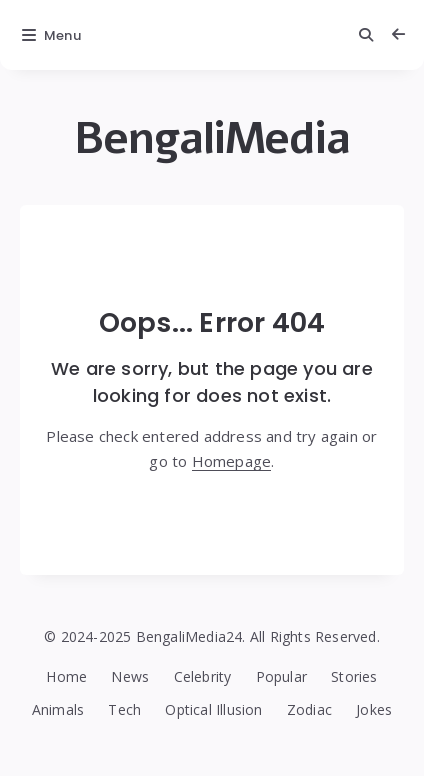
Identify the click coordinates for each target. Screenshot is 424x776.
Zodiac (309, 709)
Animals (58, 709)
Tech (124, 709)
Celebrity (203, 676)
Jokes (374, 709)
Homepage (232, 461)
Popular (281, 676)
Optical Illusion (213, 709)
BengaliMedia (212, 138)
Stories (354, 676)
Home (66, 676)
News (130, 676)
